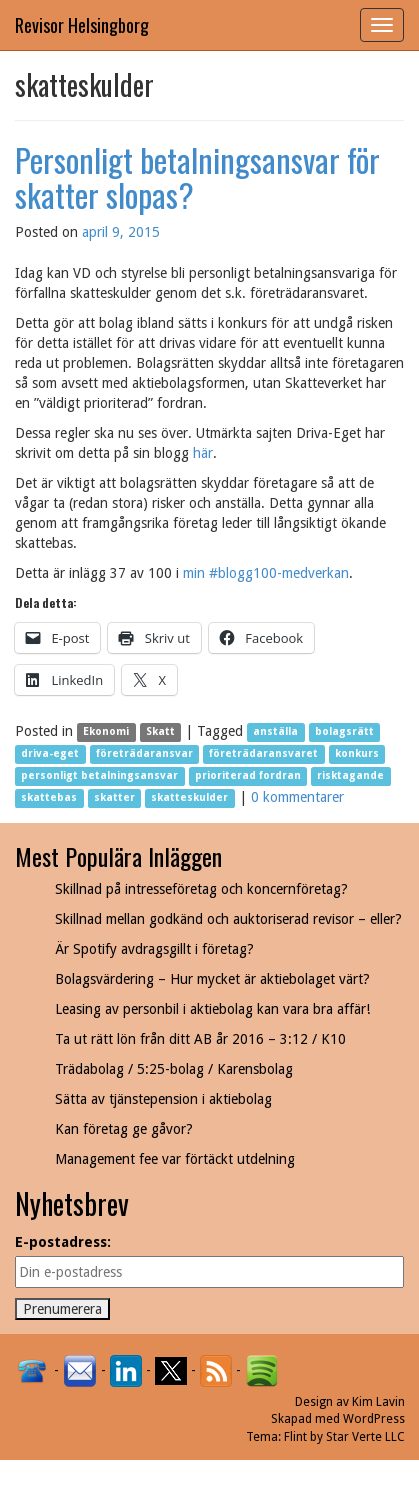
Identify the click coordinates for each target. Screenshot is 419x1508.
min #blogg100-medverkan (266, 573)
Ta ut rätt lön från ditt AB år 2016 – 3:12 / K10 (200, 1039)
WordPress (374, 1419)
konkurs (357, 754)
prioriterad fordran (248, 776)
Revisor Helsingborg (82, 25)
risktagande (350, 776)
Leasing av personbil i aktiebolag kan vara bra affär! (212, 1009)
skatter (114, 798)
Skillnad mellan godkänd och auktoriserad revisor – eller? (228, 919)
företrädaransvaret (263, 754)
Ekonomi (106, 732)
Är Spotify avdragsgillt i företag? (154, 949)
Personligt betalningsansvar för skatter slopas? (197, 177)
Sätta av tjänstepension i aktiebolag (163, 1099)
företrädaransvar (144, 754)
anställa (275, 732)
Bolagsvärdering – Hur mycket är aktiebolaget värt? (212, 979)
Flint (295, 1437)
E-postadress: (63, 1242)
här (203, 453)
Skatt (160, 732)
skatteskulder (189, 798)
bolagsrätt (344, 732)
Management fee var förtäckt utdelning (175, 1159)
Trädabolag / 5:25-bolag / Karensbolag (174, 1069)
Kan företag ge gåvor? (124, 1129)
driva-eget (50, 754)
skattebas (49, 798)
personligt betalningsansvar (99, 776)
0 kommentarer (297, 797)
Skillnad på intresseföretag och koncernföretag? (201, 889)
